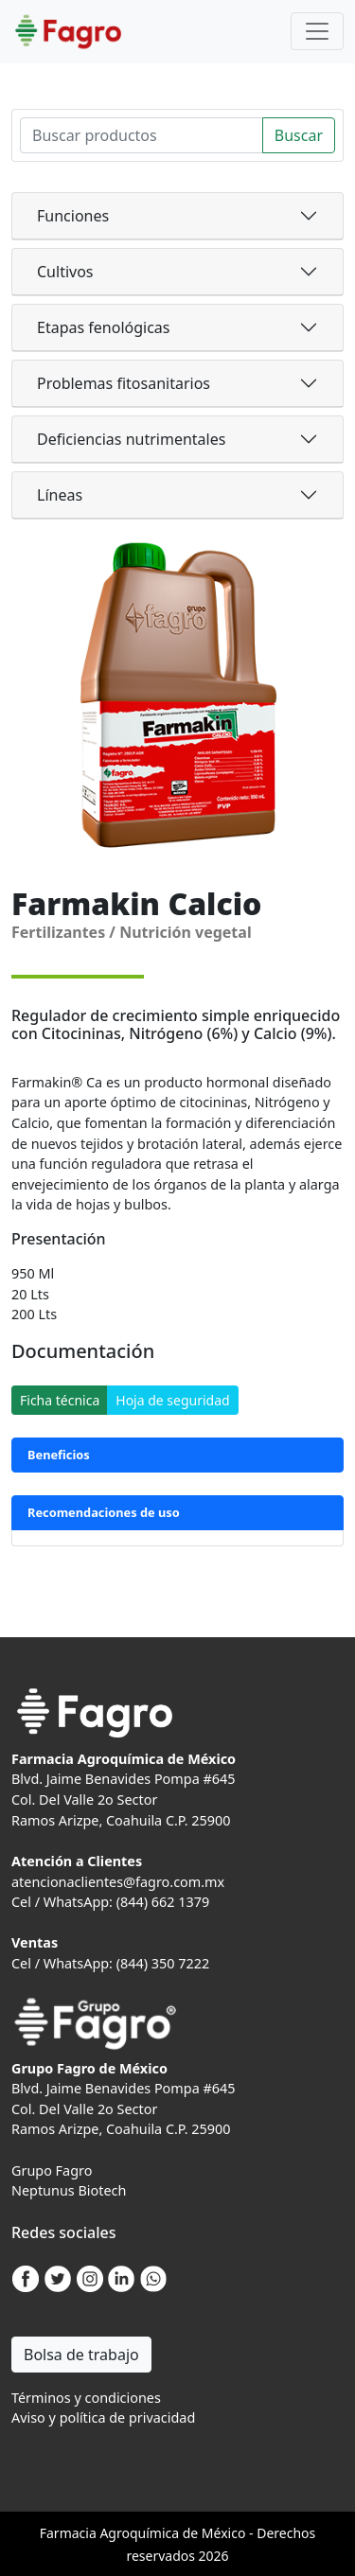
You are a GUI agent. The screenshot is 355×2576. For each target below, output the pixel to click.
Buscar (299, 135)
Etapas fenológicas (103, 327)
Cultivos (65, 271)
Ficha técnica (59, 1400)
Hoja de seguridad (172, 1400)
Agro (114, 2533)
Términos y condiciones (86, 2398)
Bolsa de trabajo (81, 2354)
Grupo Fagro (51, 2170)
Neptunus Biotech (68, 2190)
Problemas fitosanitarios (123, 383)
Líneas (59, 495)
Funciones (73, 215)
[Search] (141, 135)
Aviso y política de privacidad (103, 2417)
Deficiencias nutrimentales (131, 439)
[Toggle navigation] (317, 31)
